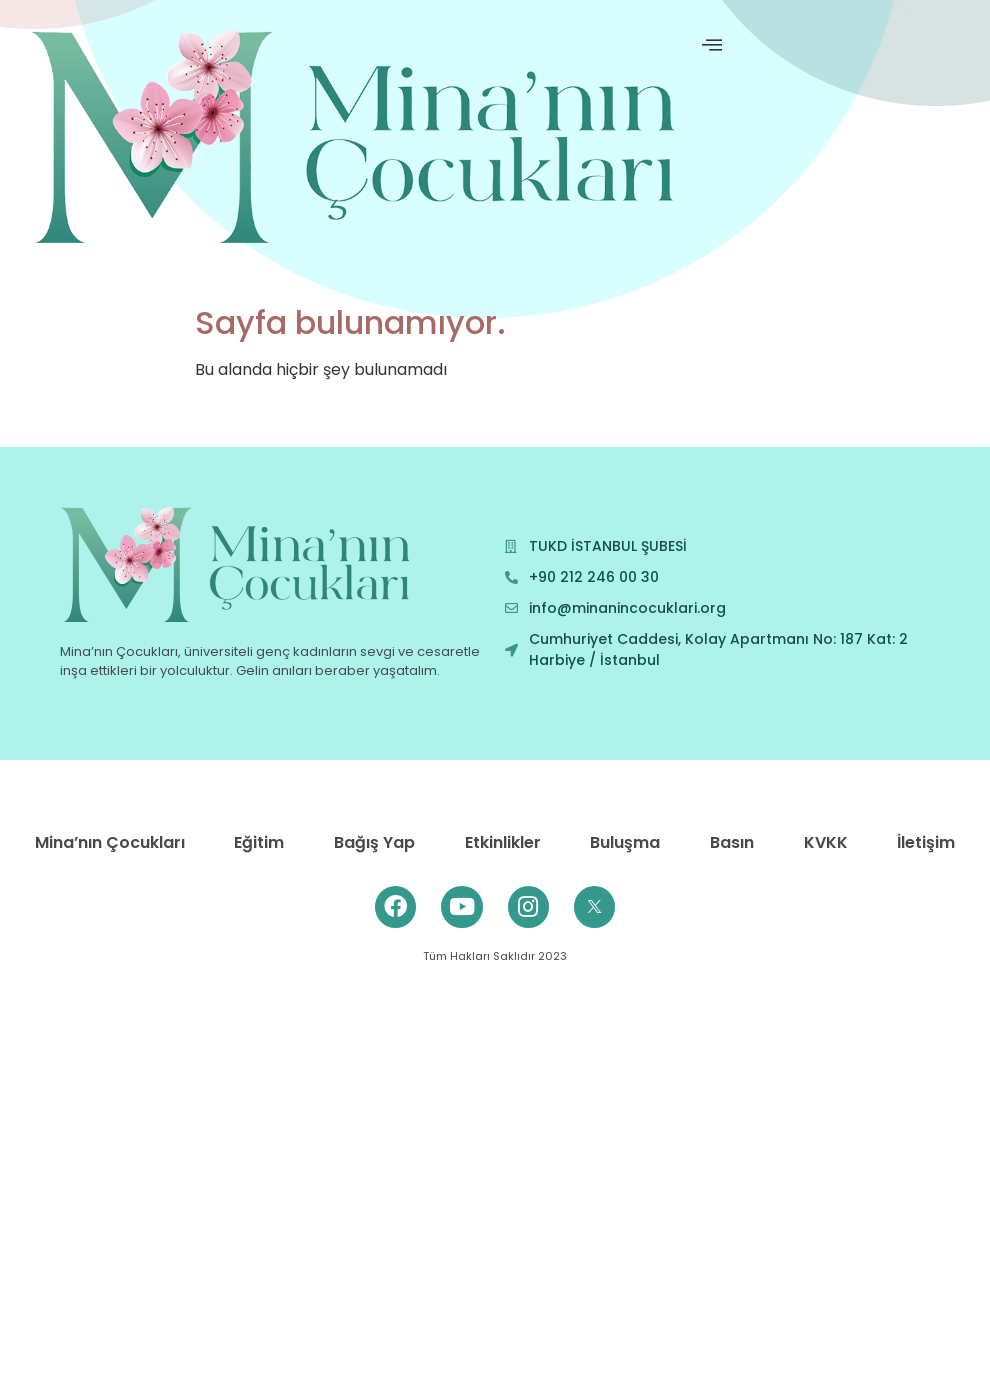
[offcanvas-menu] (712, 45)
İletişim (926, 842)
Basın (732, 842)
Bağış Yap (374, 842)
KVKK (826, 842)
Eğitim (259, 842)
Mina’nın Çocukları (110, 842)
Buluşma (625, 842)
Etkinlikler (503, 842)
